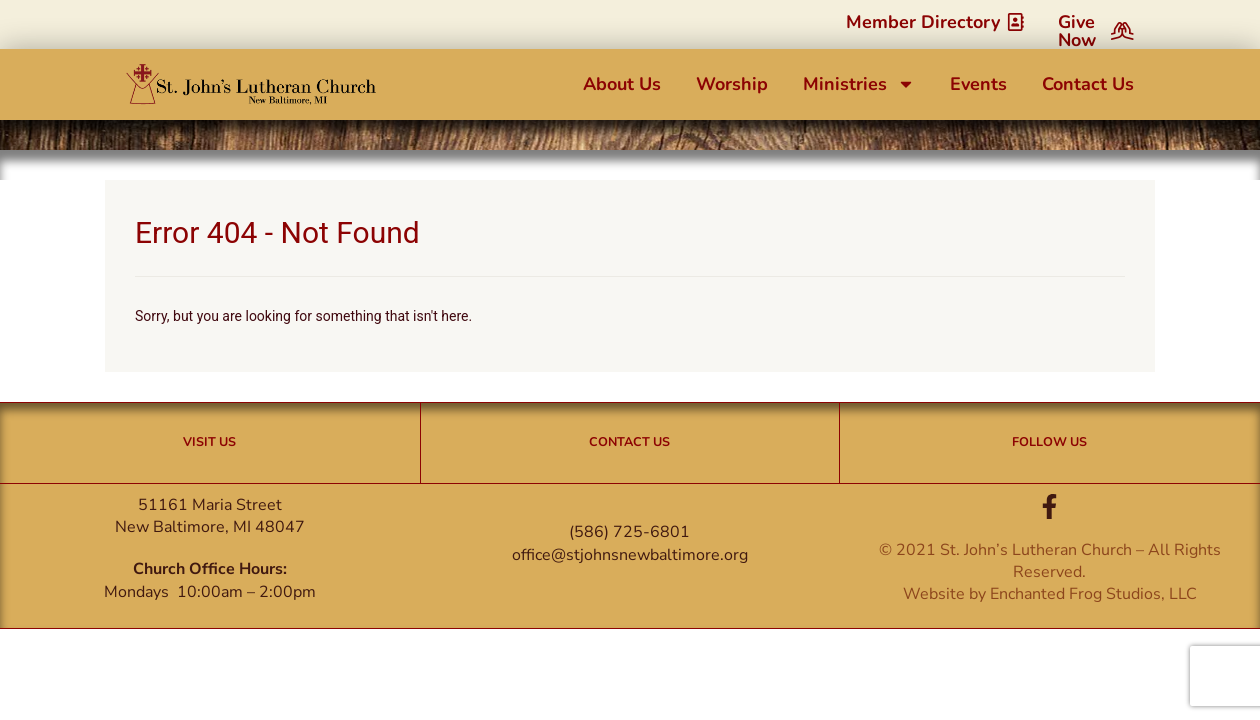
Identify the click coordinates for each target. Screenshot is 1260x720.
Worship (732, 84)
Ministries (859, 84)
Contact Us (1088, 84)
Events (978, 84)
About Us (622, 84)
